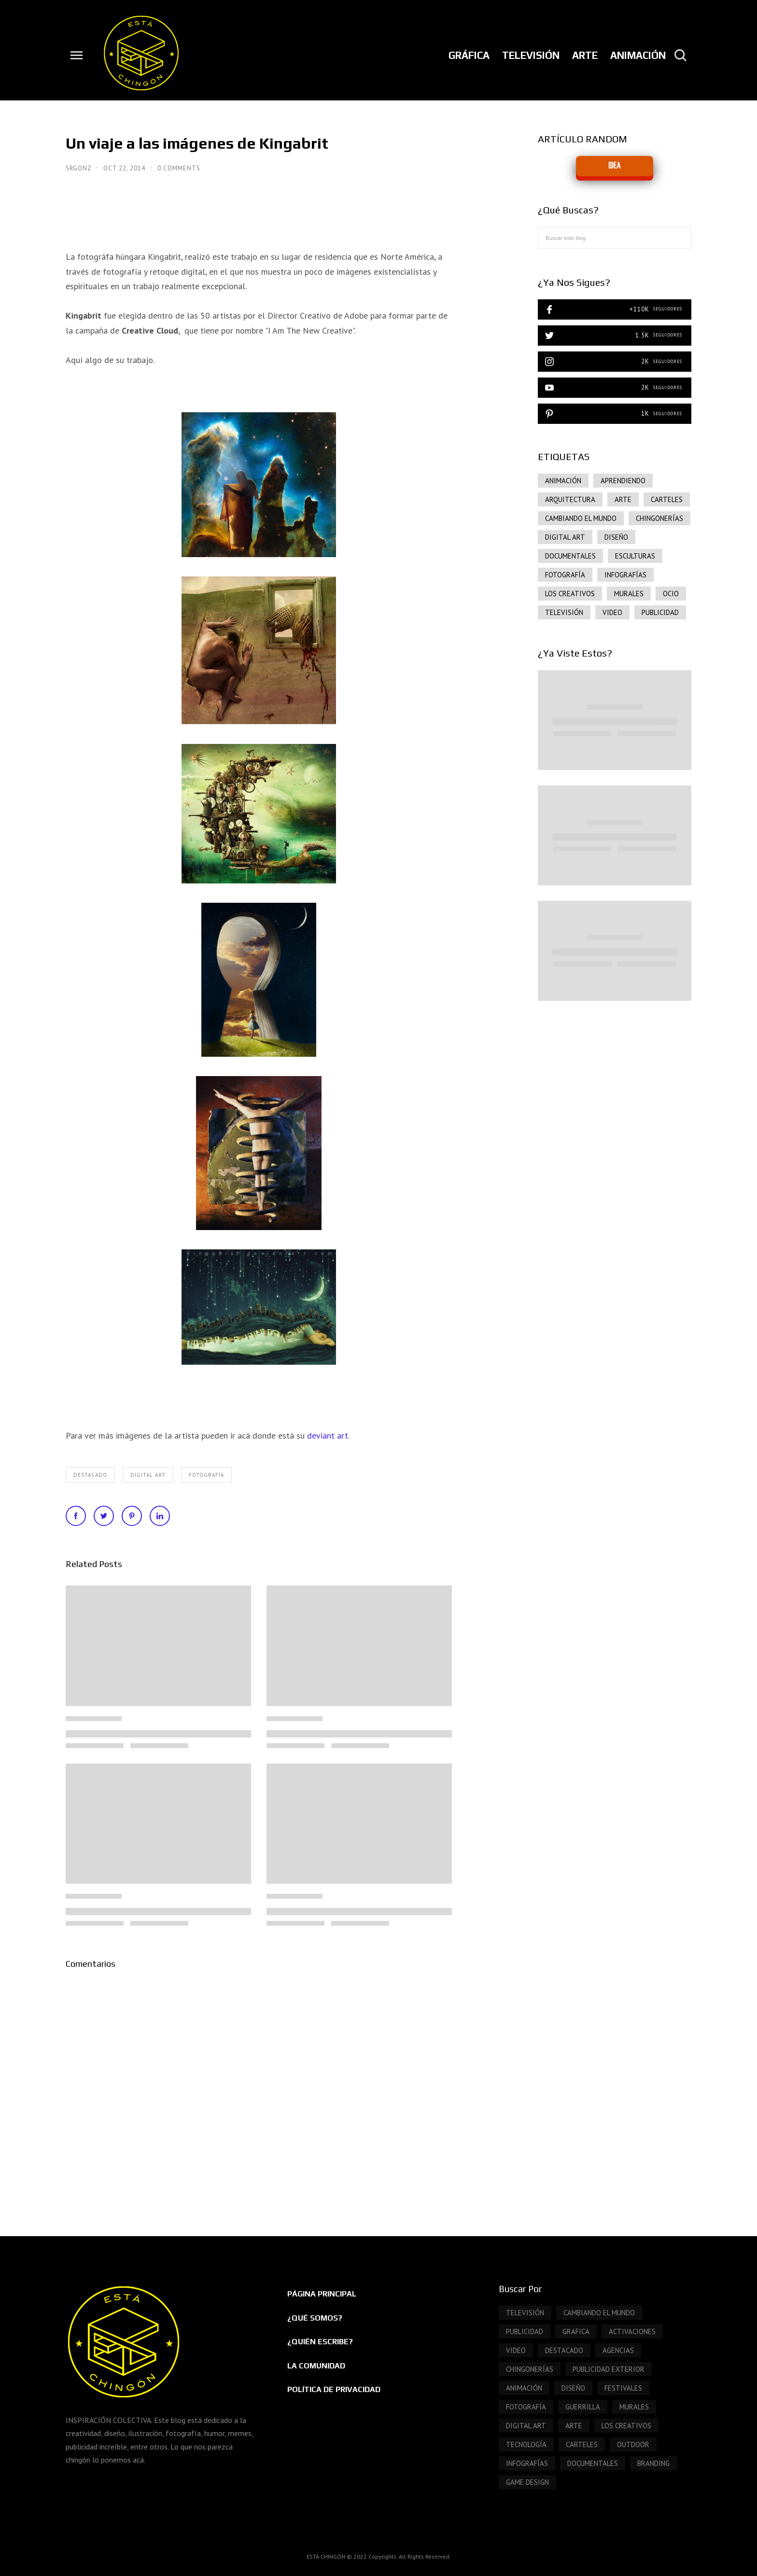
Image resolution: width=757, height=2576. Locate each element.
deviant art (327, 1435)
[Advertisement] (614, 1090)
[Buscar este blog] (614, 238)
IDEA (614, 165)
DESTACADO (90, 1474)
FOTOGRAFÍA (206, 1474)
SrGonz (79, 168)
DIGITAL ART (148, 1474)
